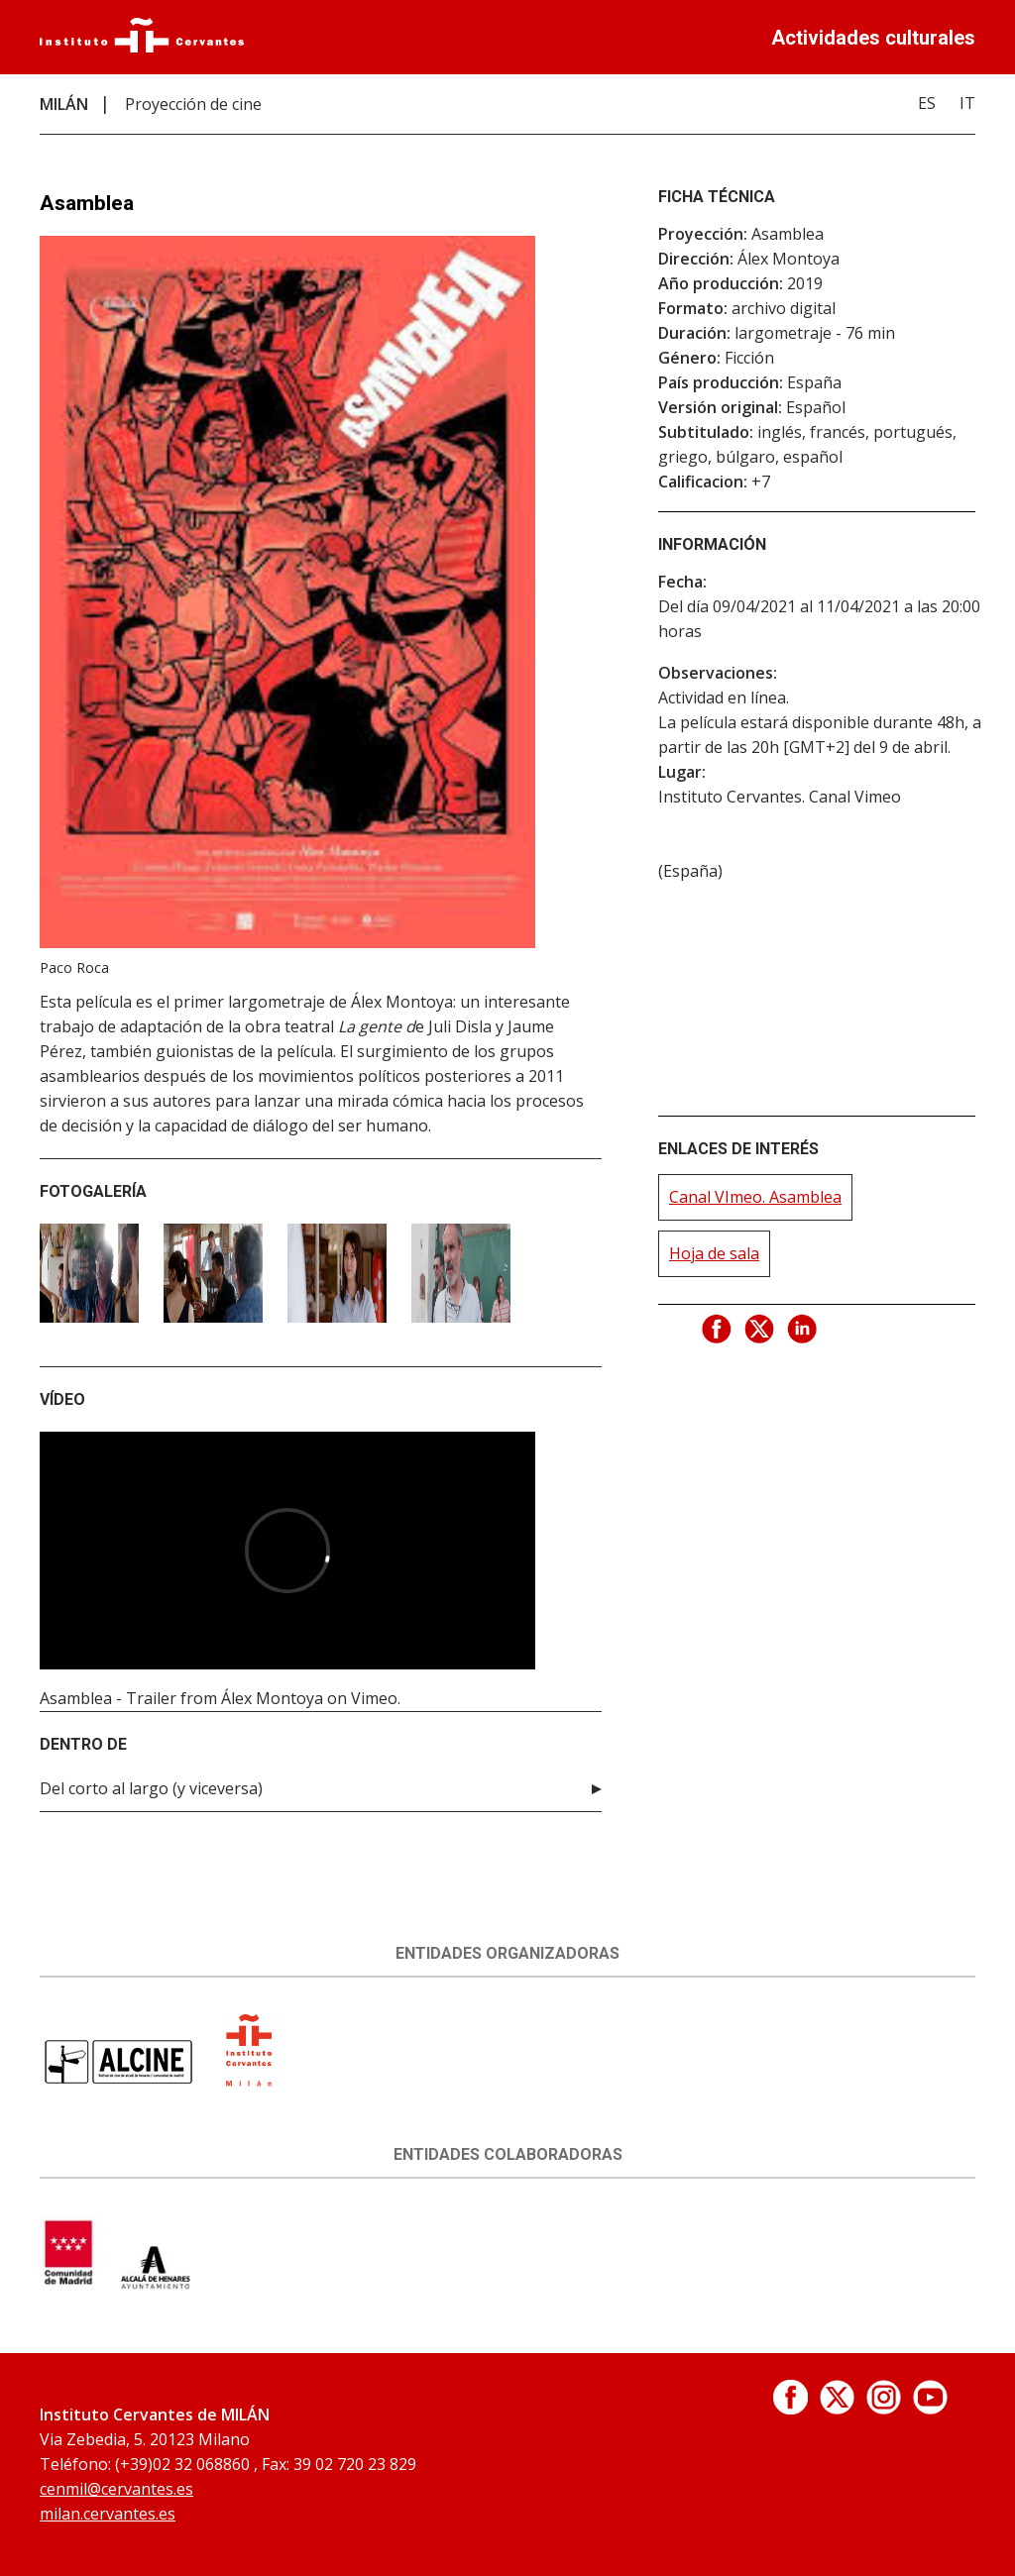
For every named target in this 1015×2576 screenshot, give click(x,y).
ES (927, 103)
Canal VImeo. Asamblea (755, 1197)
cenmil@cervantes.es (116, 2489)
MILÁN (64, 104)
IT (967, 103)
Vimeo (374, 1698)
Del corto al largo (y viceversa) (151, 1788)
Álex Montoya (272, 1698)
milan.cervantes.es (107, 2513)
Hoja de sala (714, 1253)
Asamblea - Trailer (108, 1698)
